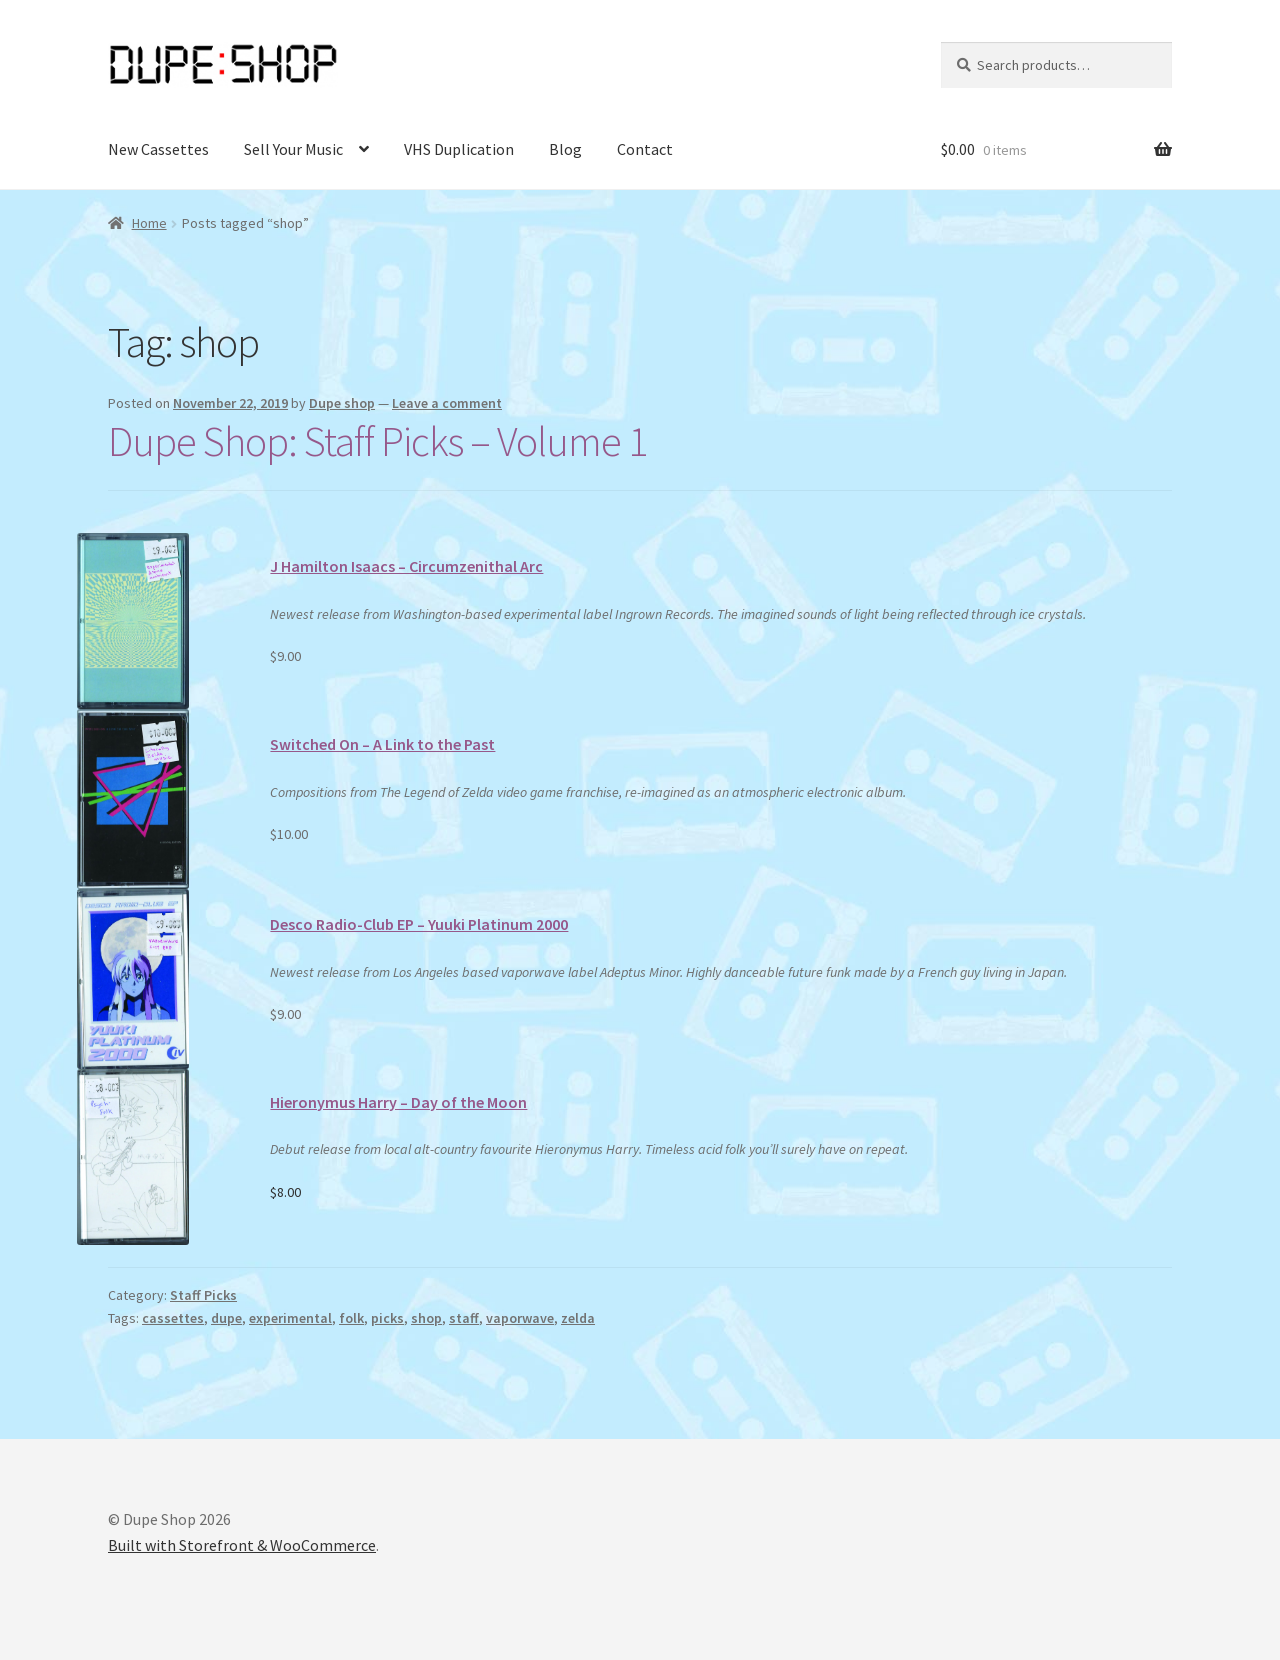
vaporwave (520, 1318)
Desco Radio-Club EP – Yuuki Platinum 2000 (419, 924)
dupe (226, 1318)
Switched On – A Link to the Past (382, 744)
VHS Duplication (459, 149)
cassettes (173, 1318)
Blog (565, 149)
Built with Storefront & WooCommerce (242, 1545)
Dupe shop (342, 403)
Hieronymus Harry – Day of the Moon (398, 1102)
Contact (645, 149)
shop (426, 1318)
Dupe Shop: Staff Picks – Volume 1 (377, 441)
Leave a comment (447, 403)
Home (149, 223)
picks (387, 1318)
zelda (578, 1318)
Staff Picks (203, 1295)
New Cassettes (158, 149)
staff (464, 1318)
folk (351, 1318)
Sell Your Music (293, 149)
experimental (290, 1318)
